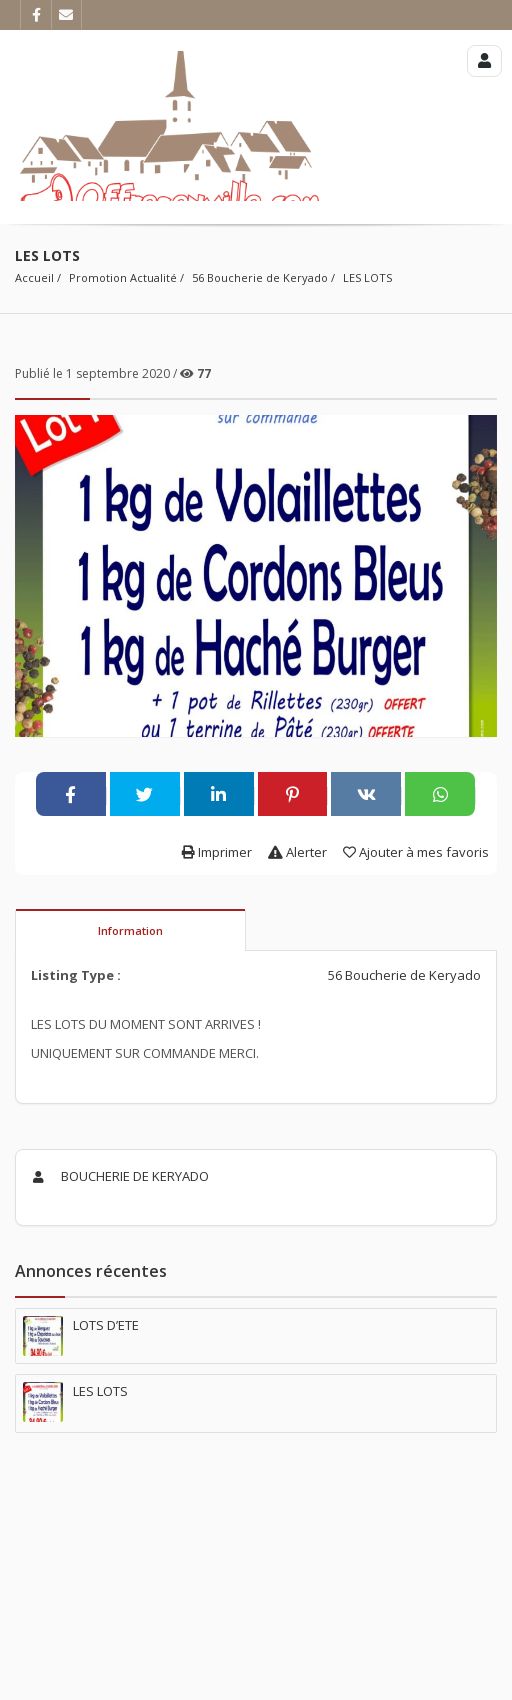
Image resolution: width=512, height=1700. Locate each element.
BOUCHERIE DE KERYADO (117, 1176)
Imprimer (217, 852)
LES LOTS (367, 277)
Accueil (34, 277)
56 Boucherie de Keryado (260, 277)
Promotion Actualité (123, 277)
